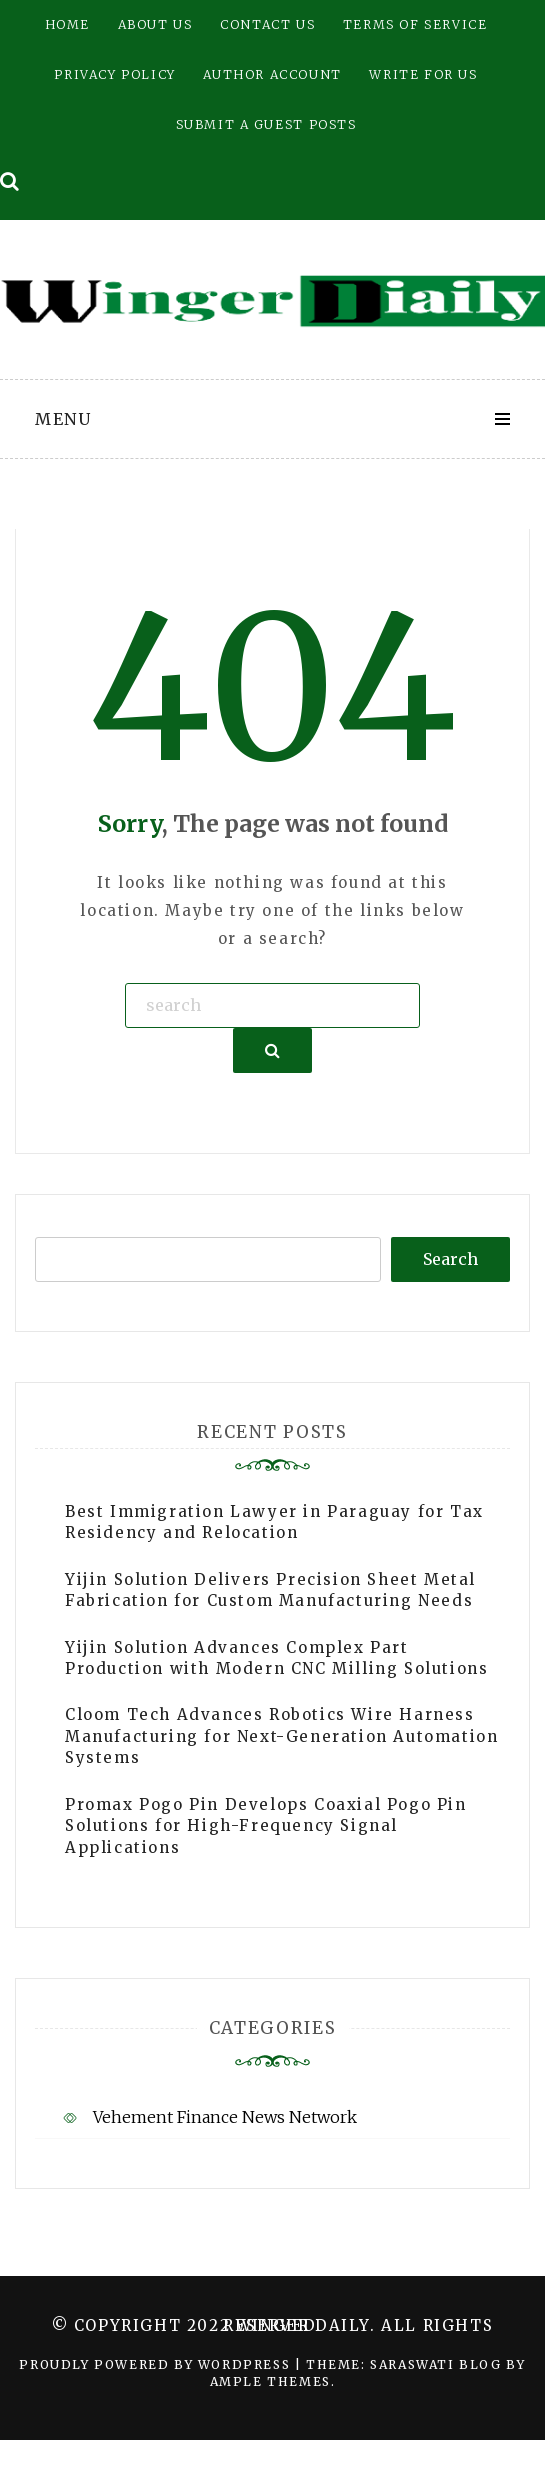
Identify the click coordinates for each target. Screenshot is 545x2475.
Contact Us (267, 24)
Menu (63, 419)
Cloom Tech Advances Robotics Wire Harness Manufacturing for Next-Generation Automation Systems (281, 1736)
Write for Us (423, 74)
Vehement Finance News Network (225, 2117)
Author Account (272, 74)
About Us (155, 24)
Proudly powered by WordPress (156, 2364)
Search (450, 1259)
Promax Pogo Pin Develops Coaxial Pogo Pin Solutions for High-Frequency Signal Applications (266, 1826)
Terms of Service (415, 24)
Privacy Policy (114, 74)
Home (67, 24)
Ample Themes (270, 2381)
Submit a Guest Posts (266, 124)
